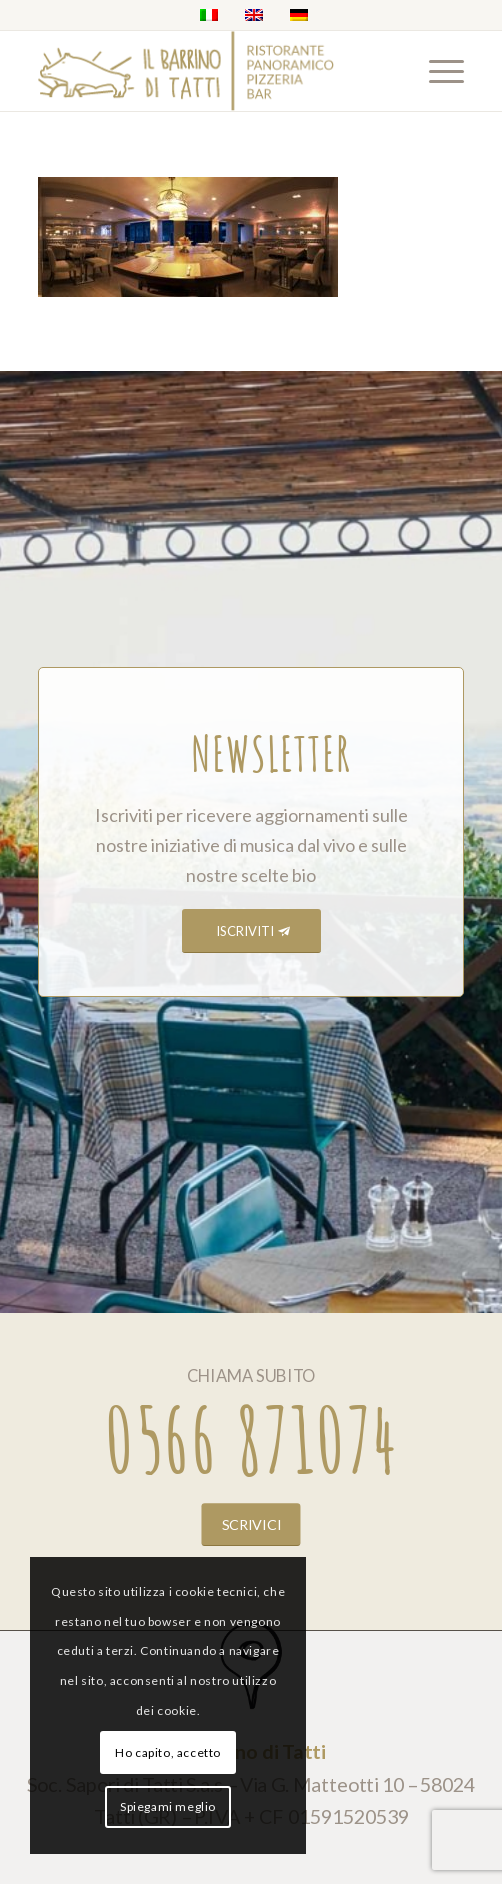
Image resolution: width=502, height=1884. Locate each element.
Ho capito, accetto (168, 1752)
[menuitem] (436, 71)
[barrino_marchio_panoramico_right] (208, 71)
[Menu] (436, 71)
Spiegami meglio (168, 1806)
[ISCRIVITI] (251, 931)
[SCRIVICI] (251, 1524)
